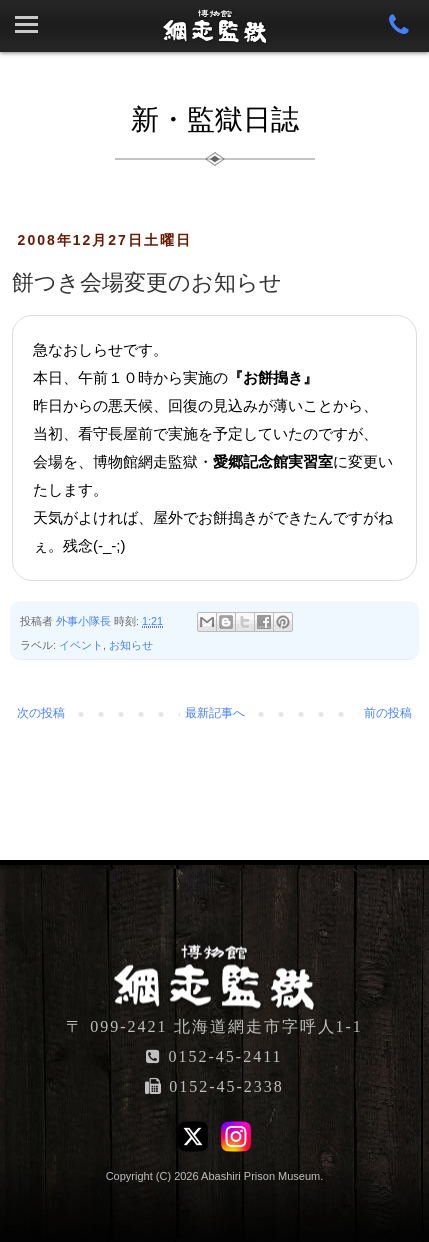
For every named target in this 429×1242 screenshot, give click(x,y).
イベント (81, 645)
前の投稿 (388, 713)
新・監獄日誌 (215, 119)
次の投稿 (41, 713)
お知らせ (131, 645)
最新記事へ (215, 713)
